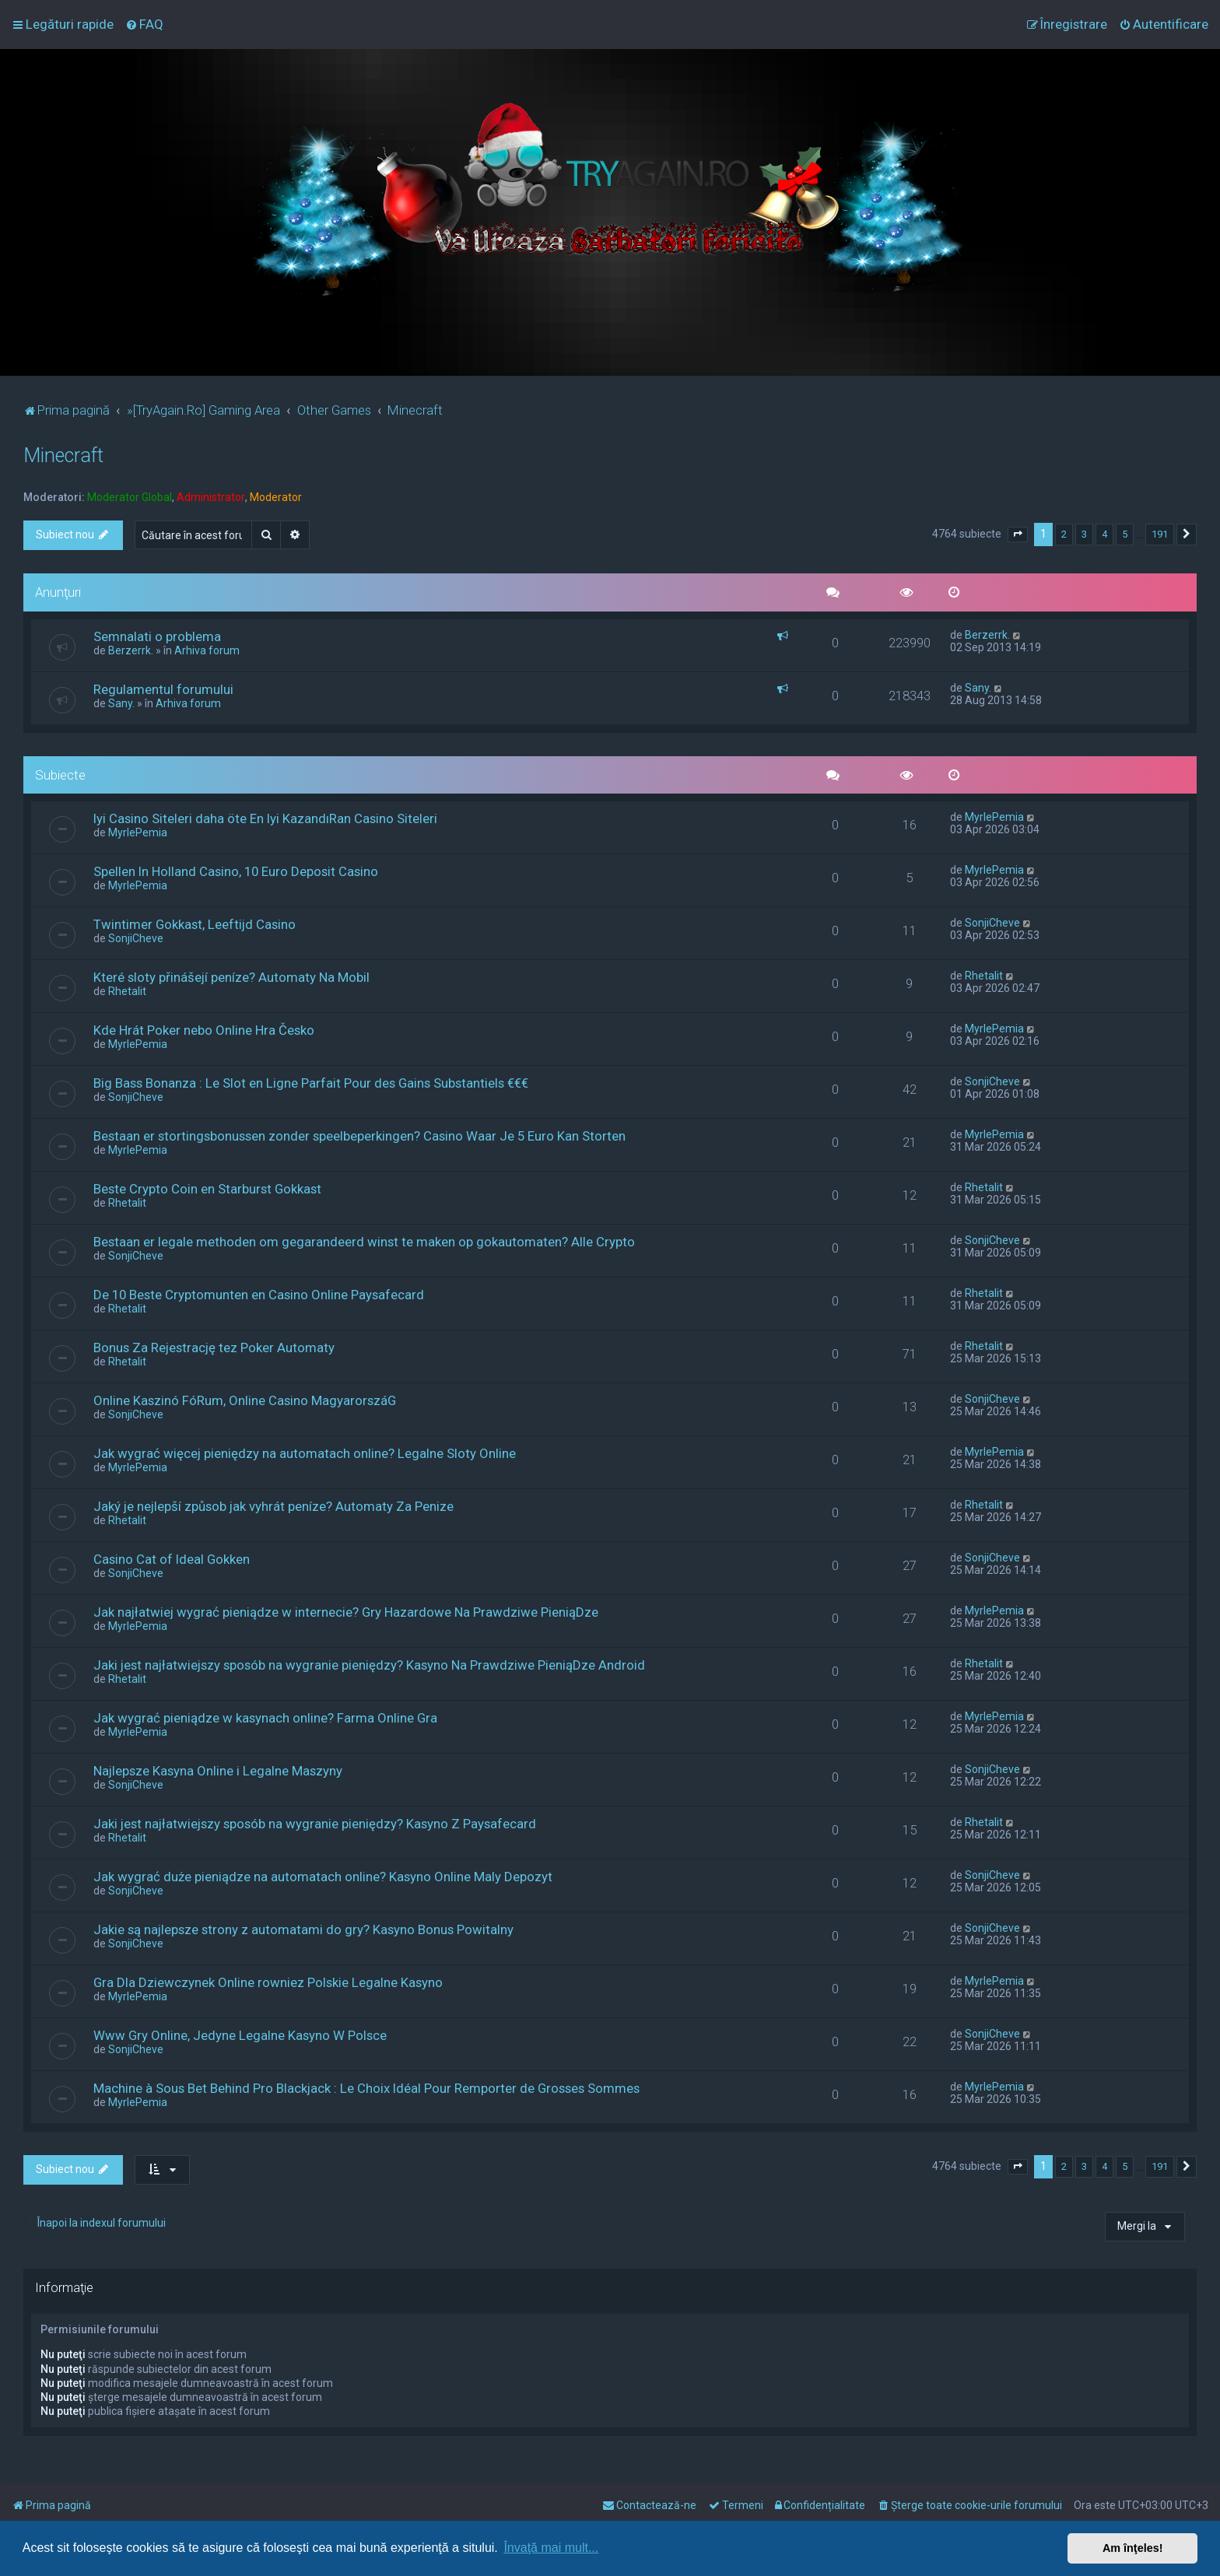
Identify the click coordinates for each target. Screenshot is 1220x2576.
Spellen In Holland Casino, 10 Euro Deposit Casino (235, 871)
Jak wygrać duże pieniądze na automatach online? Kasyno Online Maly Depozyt (322, 1876)
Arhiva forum (207, 650)
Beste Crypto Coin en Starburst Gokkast (207, 1189)
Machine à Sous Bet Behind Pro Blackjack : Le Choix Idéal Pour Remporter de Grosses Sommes (366, 2088)
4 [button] (1104, 534)
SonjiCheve (135, 938)
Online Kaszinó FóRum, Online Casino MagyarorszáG (244, 1400)
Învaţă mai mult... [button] (550, 2547)
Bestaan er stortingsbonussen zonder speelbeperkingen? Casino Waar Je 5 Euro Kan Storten (359, 1136)
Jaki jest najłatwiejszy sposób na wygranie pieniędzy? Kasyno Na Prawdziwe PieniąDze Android (369, 1665)
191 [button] (1160, 534)
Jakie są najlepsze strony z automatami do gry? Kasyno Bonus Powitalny (303, 1929)
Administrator (211, 497)
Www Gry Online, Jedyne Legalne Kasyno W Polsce (240, 2035)
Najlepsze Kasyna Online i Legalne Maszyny (217, 1771)
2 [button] (1064, 534)
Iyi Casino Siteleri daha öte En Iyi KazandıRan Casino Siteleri (265, 818)
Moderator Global (129, 497)
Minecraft (63, 455)
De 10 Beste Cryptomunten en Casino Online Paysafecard (258, 1294)
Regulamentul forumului (163, 689)
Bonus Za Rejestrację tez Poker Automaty (214, 1347)
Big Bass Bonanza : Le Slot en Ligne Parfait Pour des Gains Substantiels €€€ (310, 1083)
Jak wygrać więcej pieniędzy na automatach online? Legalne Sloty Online (304, 1453)
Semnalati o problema (157, 636)
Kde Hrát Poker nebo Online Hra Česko (203, 1030)
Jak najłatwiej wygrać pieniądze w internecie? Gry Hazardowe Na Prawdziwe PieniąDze (345, 1612)
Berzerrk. (130, 650)
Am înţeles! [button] (1133, 2548)
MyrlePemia (137, 832)
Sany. (121, 703)
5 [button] (1124, 534)
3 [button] (1084, 534)
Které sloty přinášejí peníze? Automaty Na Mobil (231, 977)
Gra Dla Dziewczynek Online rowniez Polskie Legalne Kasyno (268, 1982)
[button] (1018, 534)
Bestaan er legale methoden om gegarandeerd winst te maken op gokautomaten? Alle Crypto (364, 1241)
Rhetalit (127, 991)
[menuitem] (144, 24)
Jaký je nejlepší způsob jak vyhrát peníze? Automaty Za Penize (273, 1506)
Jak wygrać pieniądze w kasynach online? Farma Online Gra (265, 1718)
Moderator (276, 497)
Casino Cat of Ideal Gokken (171, 1559)
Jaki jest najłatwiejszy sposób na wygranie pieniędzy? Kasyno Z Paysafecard (314, 1823)
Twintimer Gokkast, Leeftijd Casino (194, 924)
